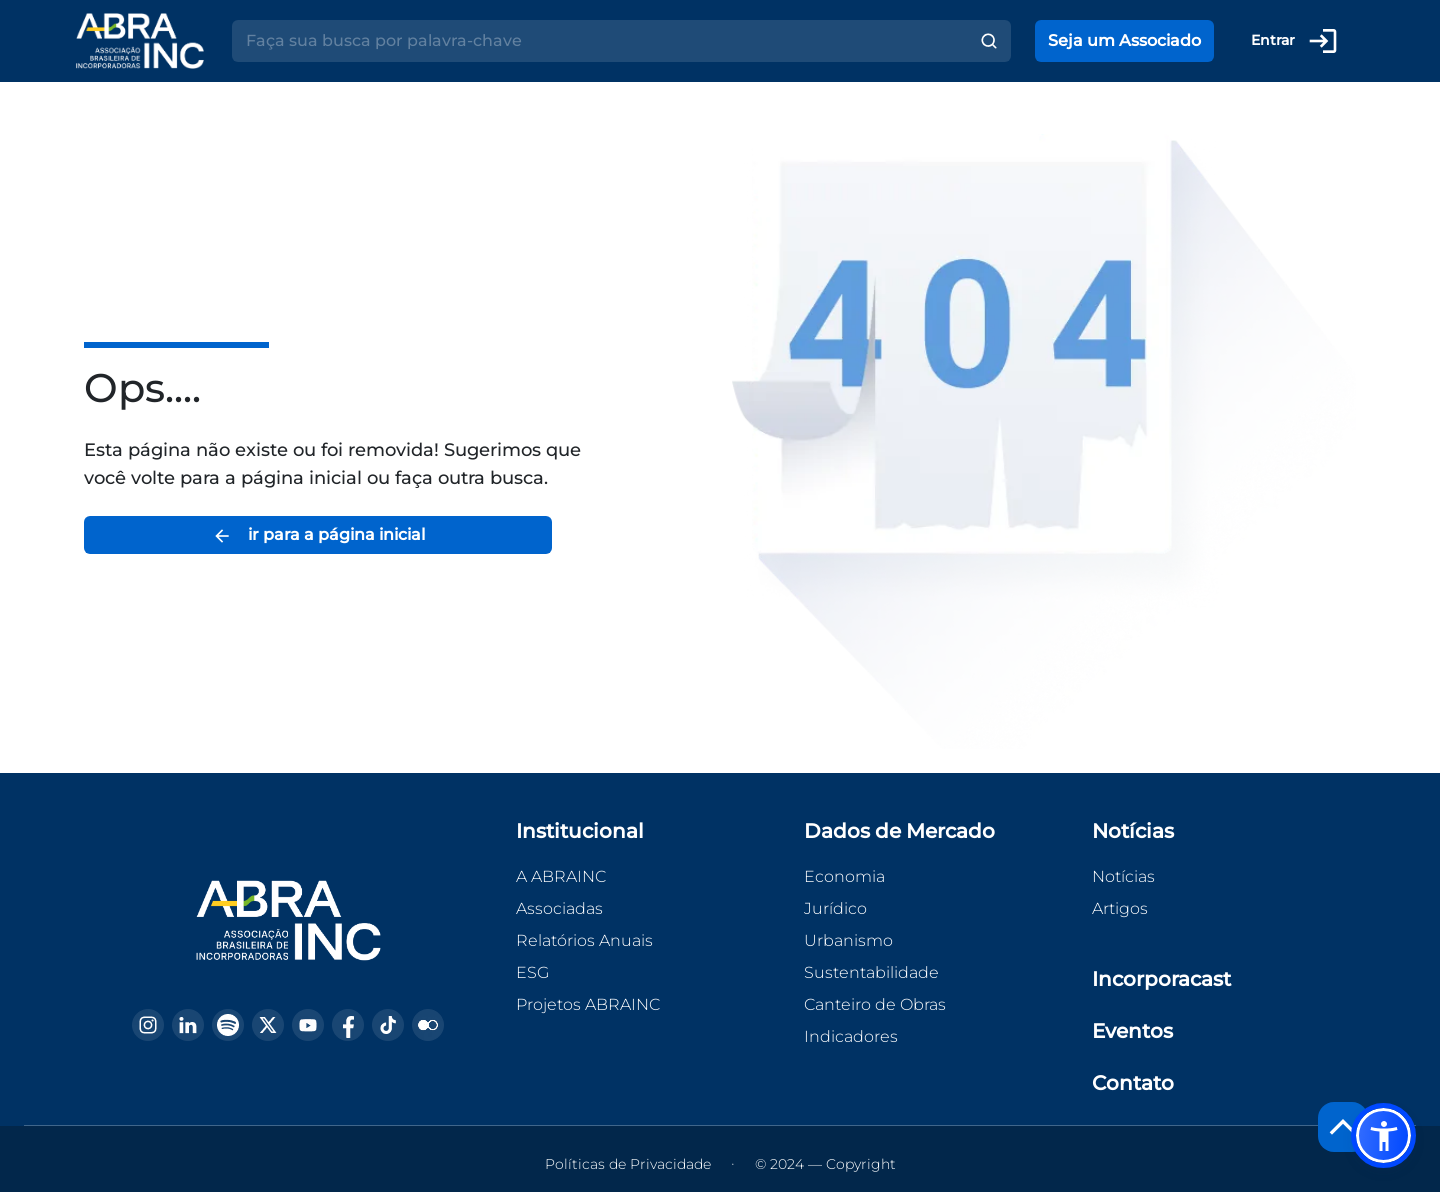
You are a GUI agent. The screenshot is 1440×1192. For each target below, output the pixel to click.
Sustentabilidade (871, 972)
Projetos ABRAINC (588, 1004)
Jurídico (835, 908)
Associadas (559, 908)
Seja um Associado (1124, 40)
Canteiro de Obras (875, 1004)
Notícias (1123, 876)
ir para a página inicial (318, 535)
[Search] (599, 41)
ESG (532, 972)
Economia (844, 876)
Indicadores (851, 1036)
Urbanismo (848, 940)
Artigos (1120, 908)
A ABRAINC (561, 876)
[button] (1383, 1135)
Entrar (1295, 41)
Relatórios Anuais (584, 940)
